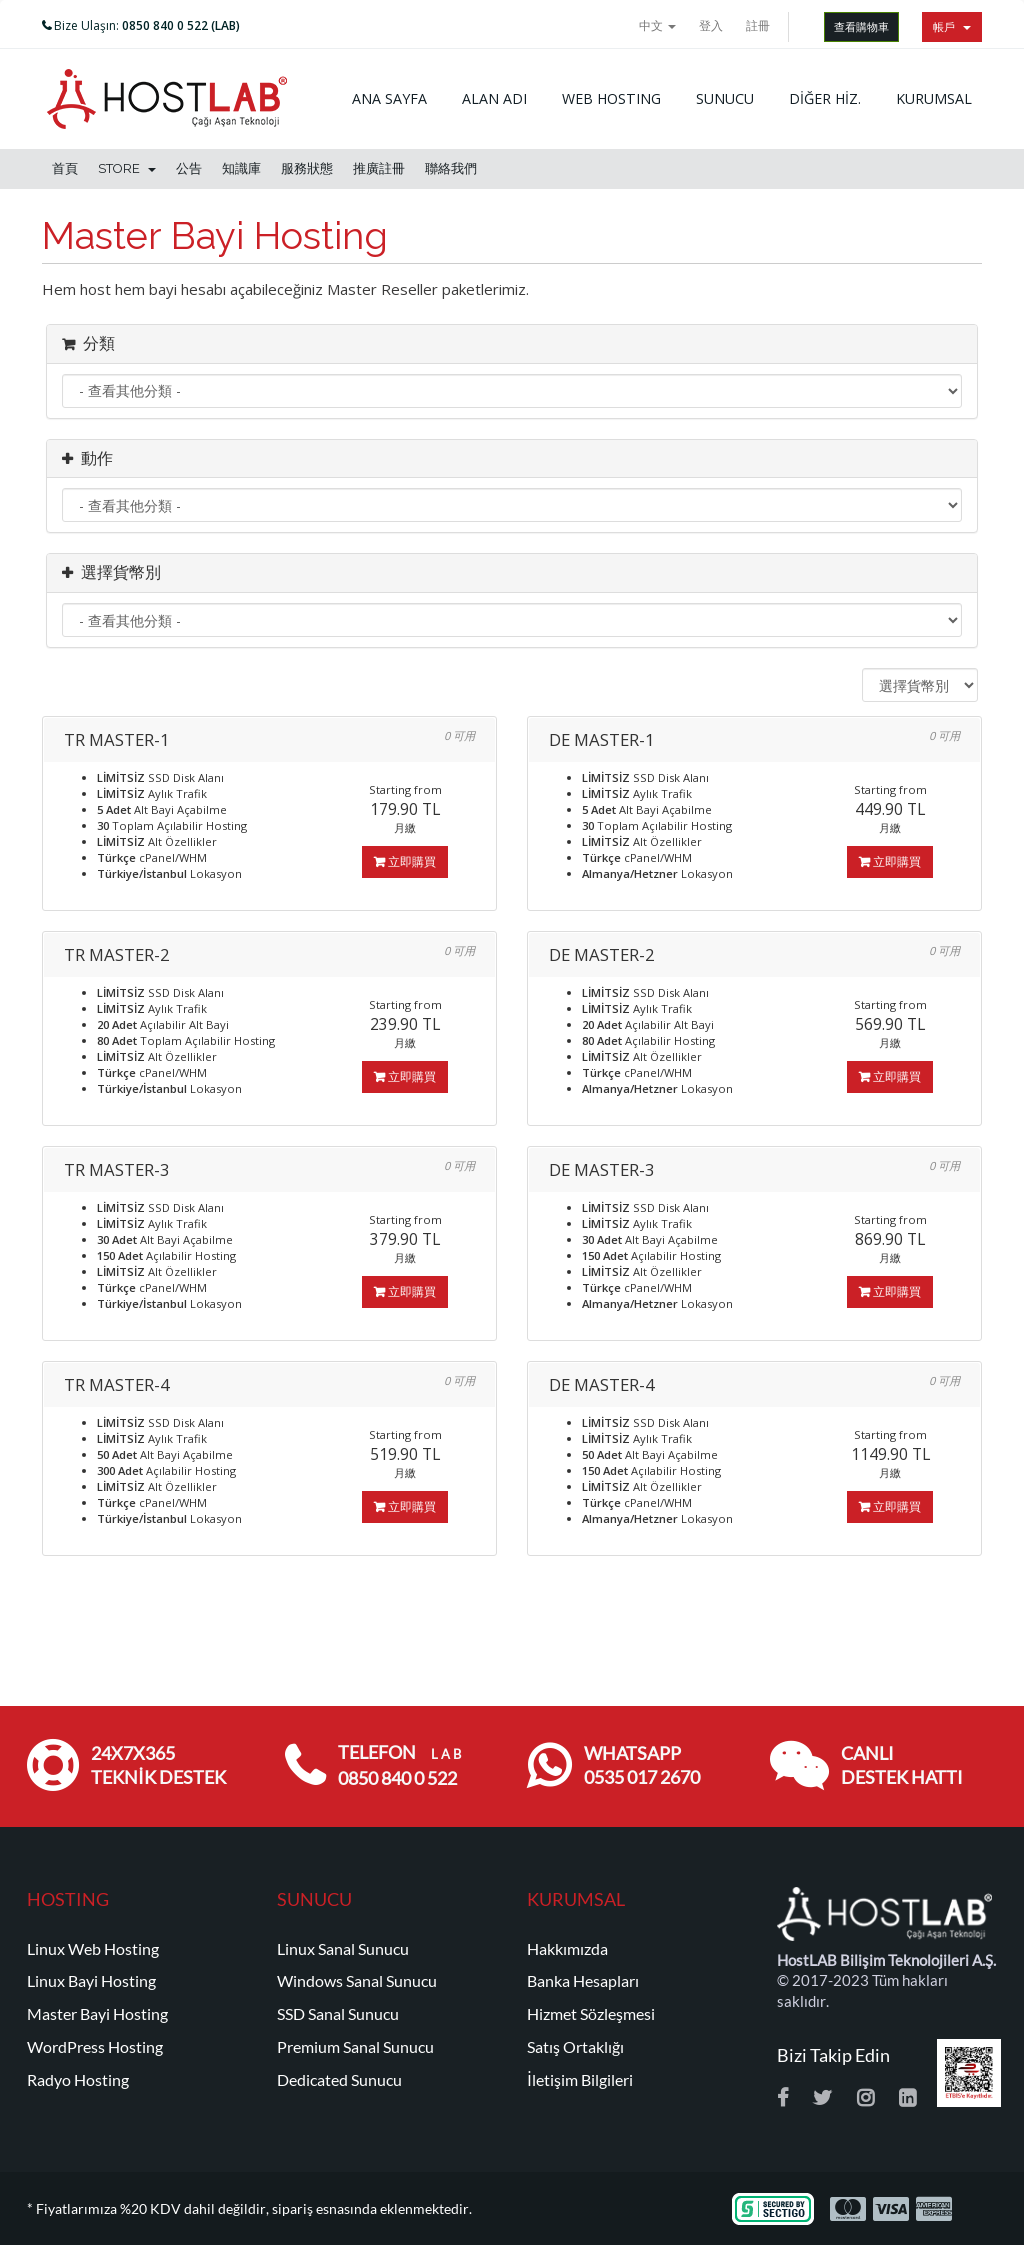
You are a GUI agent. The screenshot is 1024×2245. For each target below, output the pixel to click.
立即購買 (405, 861)
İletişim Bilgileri (580, 2080)
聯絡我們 (451, 168)
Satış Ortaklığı (575, 2047)
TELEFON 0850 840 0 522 (399, 1765)
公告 (189, 168)
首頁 (65, 168)
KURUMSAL (934, 98)
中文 (657, 25)
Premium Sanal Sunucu (355, 2047)
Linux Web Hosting (93, 1949)
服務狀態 (307, 168)
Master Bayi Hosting (97, 2014)
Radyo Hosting (78, 2080)
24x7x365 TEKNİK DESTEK (158, 1765)
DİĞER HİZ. (825, 98)
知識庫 (241, 168)
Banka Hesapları (583, 1981)
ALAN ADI (494, 98)
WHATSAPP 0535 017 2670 (642, 1765)
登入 (711, 25)
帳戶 (952, 26)
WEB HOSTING (611, 98)
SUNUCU (725, 98)
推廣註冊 (379, 168)
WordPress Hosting (95, 2047)
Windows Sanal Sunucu (357, 1981)
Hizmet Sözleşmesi (591, 2014)
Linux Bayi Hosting (91, 1981)
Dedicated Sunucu (339, 2080)
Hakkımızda (567, 1949)
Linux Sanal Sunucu (343, 1949)
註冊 (758, 25)
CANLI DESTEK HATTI (902, 1765)
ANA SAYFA (389, 98)
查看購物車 (861, 26)
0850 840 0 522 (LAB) (181, 25)
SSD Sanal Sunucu (338, 2014)
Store (127, 168)
